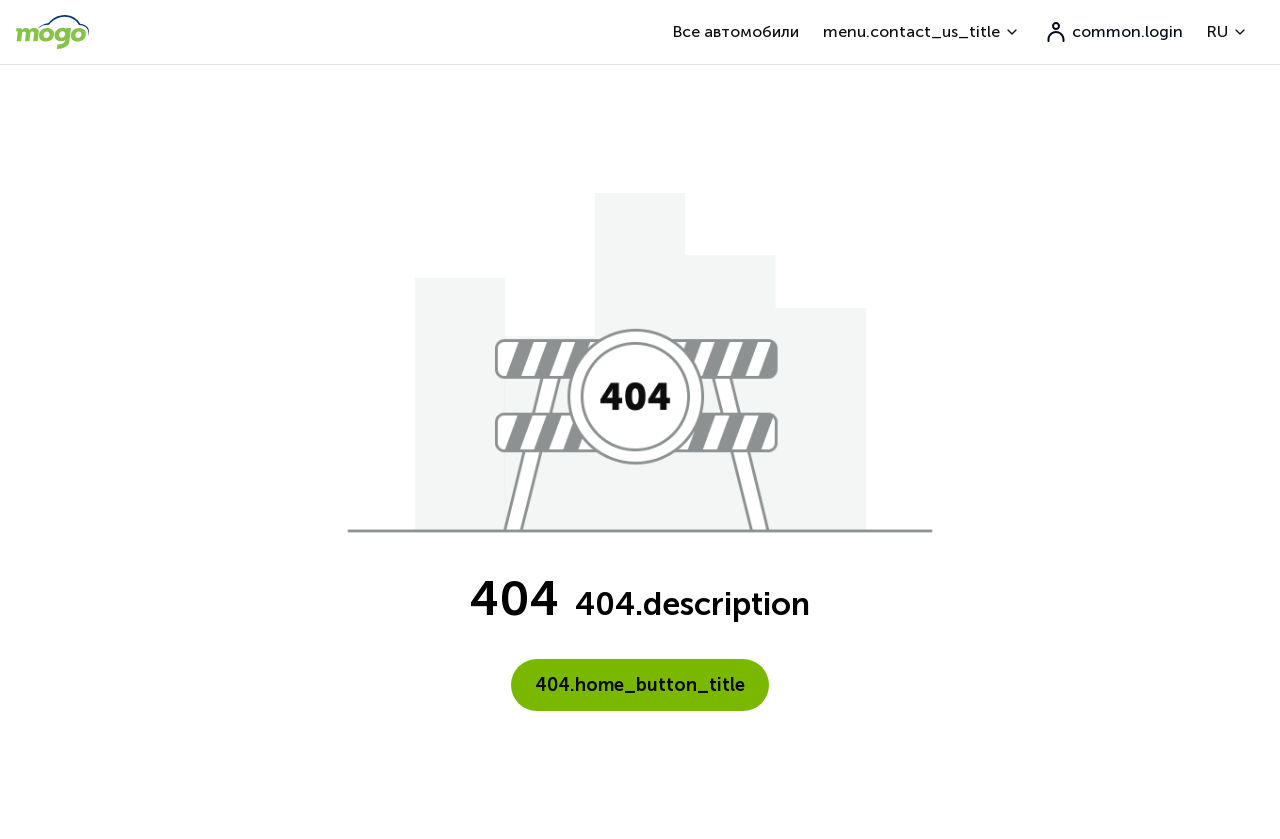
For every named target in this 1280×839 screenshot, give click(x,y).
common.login (1113, 32)
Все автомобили (736, 31)
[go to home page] (52, 32)
